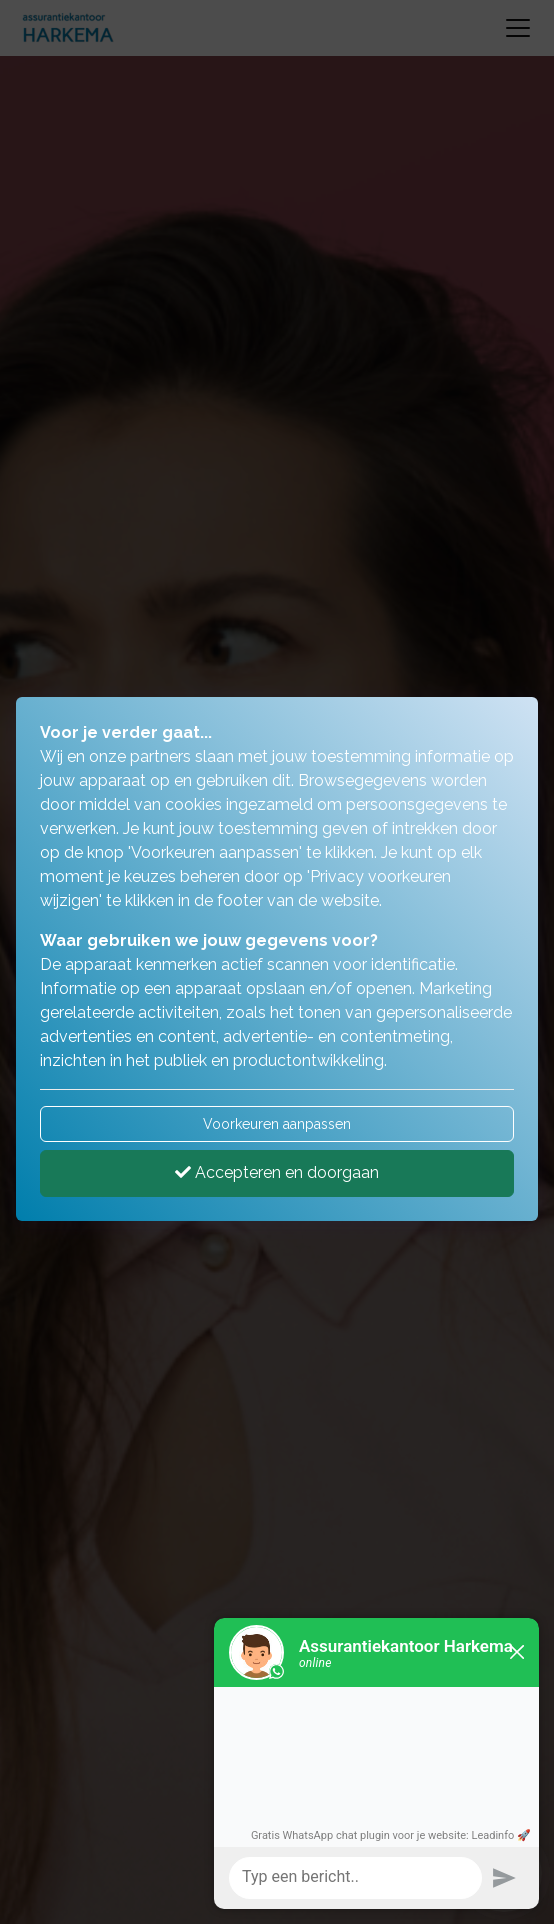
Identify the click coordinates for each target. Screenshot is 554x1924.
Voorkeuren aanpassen (277, 1124)
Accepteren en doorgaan (277, 1172)
